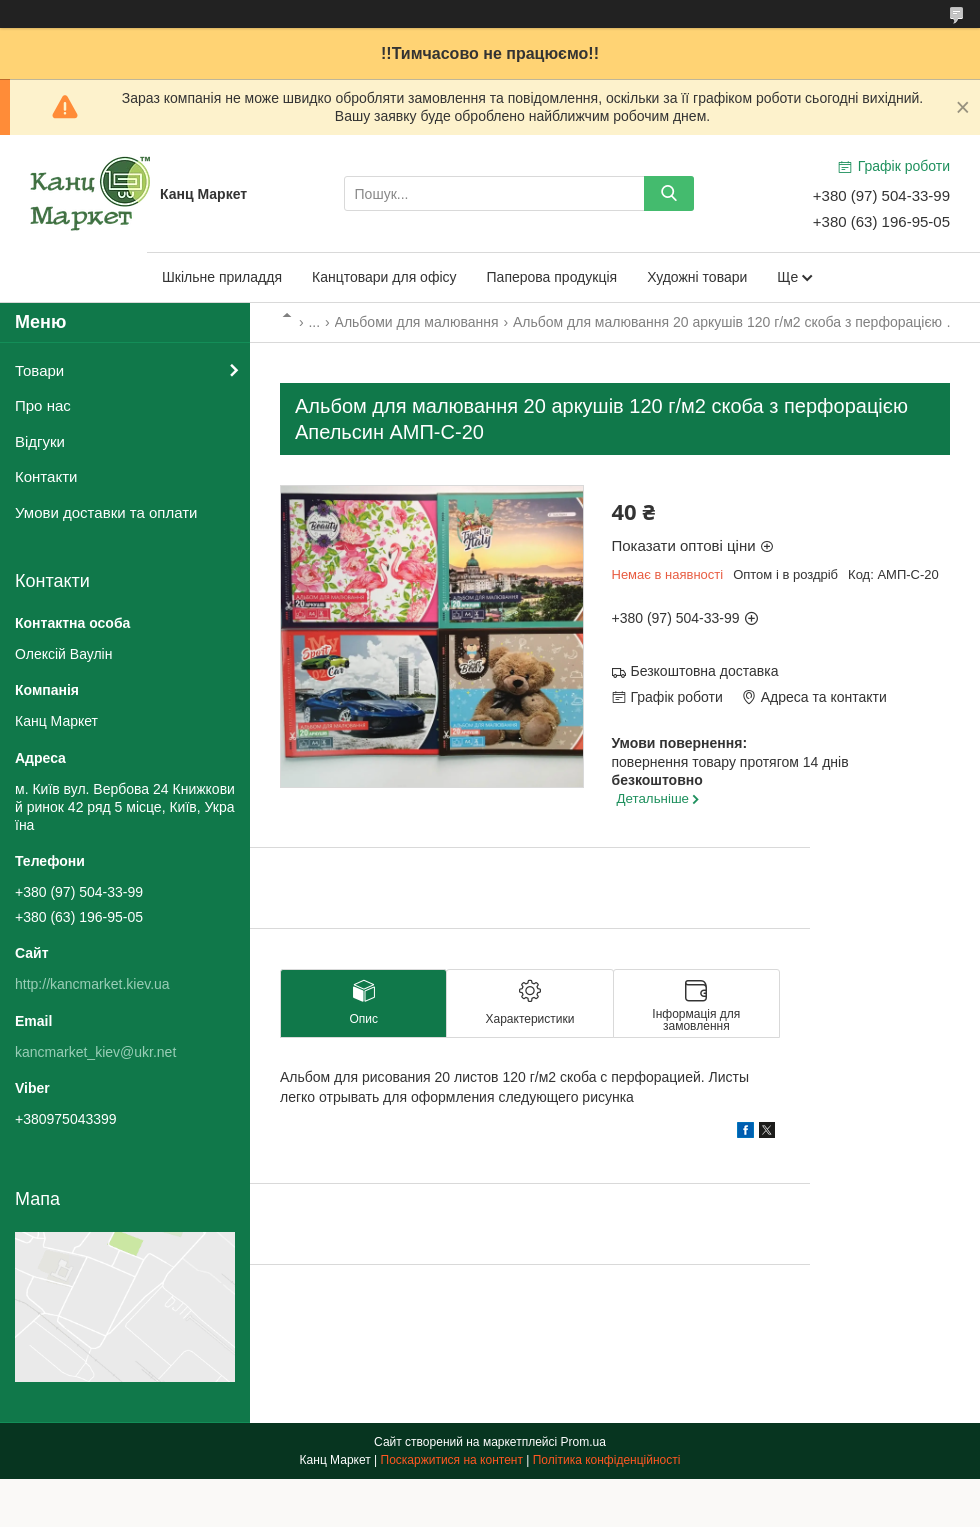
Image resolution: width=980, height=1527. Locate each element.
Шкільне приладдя (222, 277)
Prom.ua (583, 1442)
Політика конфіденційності (607, 1460)
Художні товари (697, 277)
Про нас (43, 405)
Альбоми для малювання (417, 322)
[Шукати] (669, 193)
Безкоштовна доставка (705, 671)
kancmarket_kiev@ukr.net (95, 1052)
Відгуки (40, 441)
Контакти (46, 476)
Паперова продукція (552, 277)
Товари (39, 370)
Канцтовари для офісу (384, 277)
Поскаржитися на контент (452, 1460)
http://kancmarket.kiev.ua (92, 984)
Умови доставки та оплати (106, 512)
